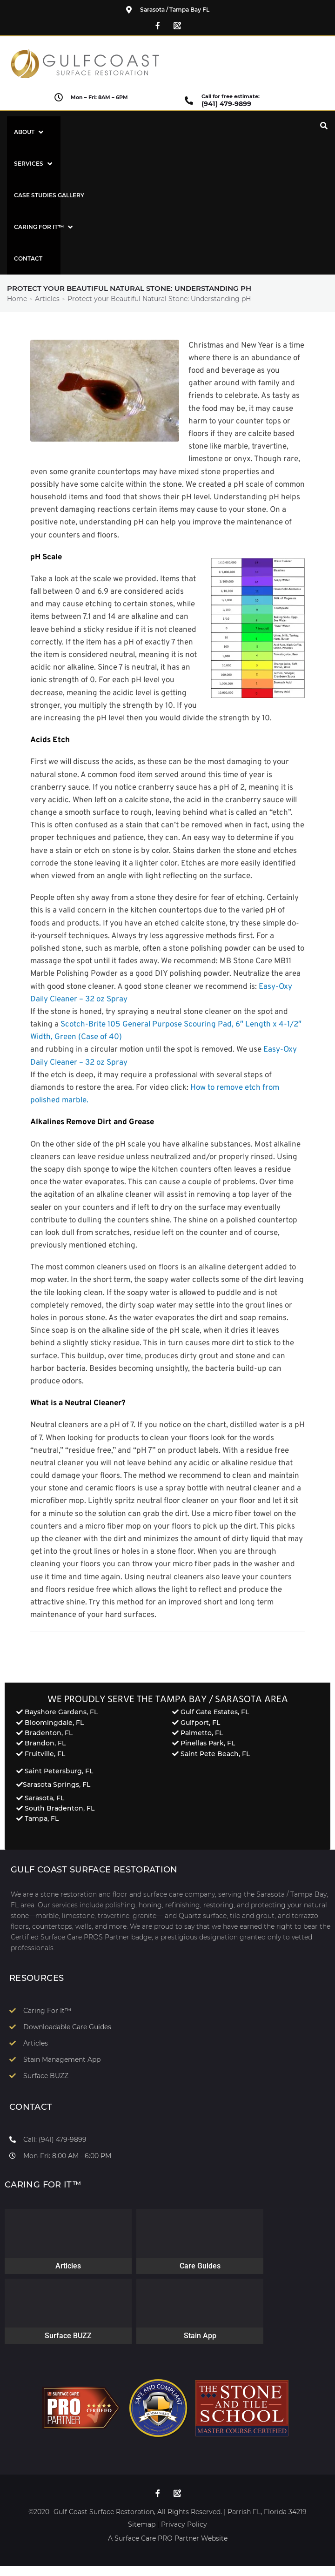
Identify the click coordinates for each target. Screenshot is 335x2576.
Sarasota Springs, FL (56, 1784)
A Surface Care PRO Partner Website (168, 2538)
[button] (29, 132)
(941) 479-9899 (226, 104)
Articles (47, 299)
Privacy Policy (184, 2524)
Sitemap (141, 2524)
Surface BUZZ (68, 2335)
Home (17, 299)
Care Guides (200, 2265)
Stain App (200, 2335)
